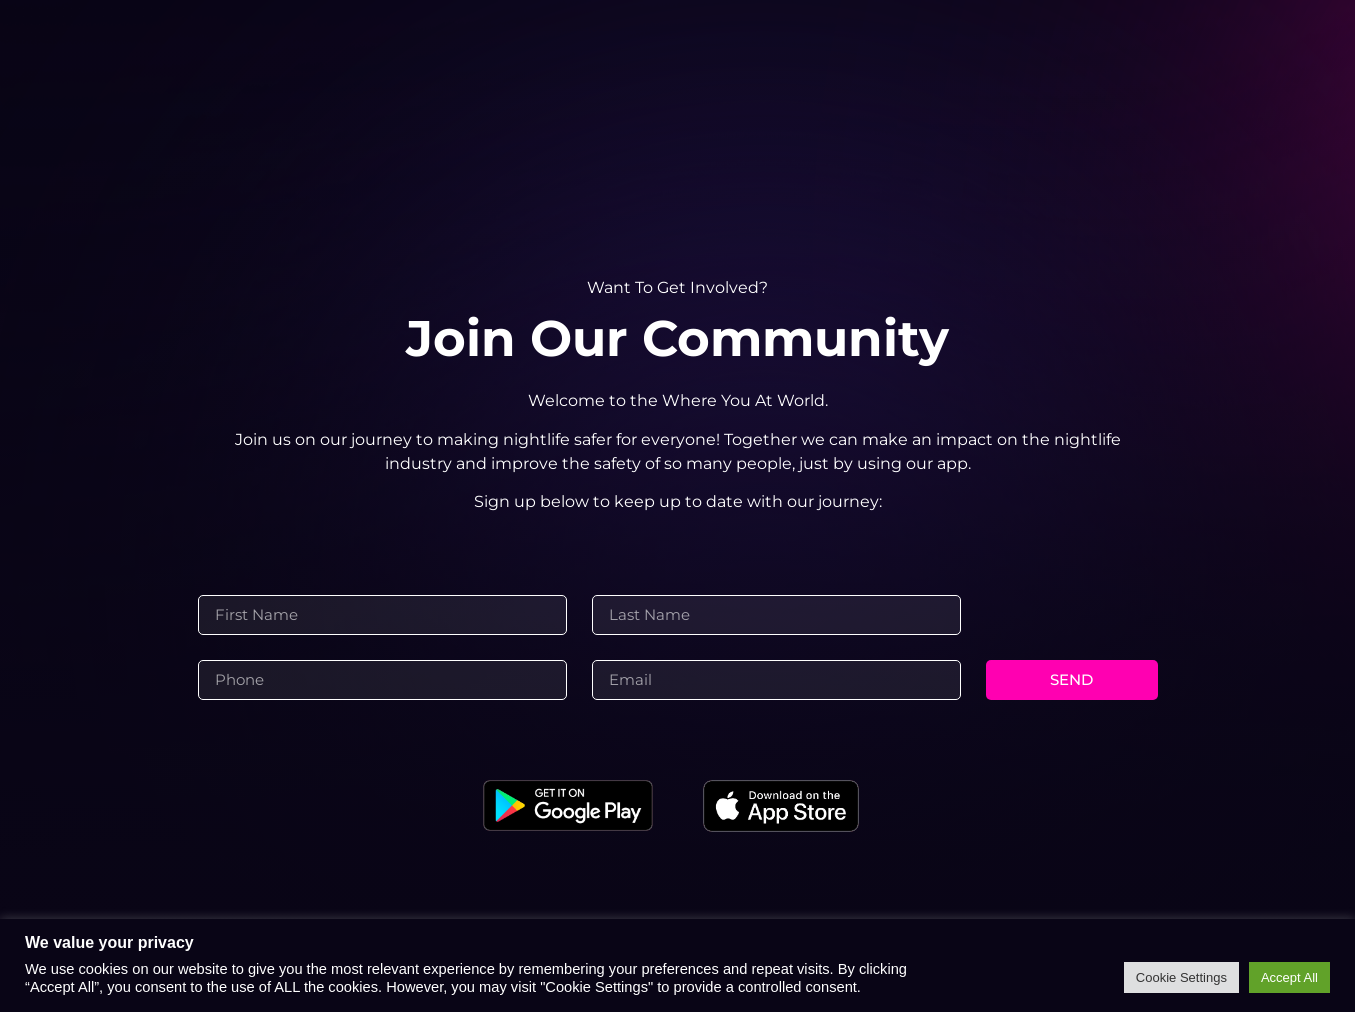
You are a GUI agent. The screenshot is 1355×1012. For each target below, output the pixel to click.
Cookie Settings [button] (1181, 977)
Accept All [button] (1289, 977)
